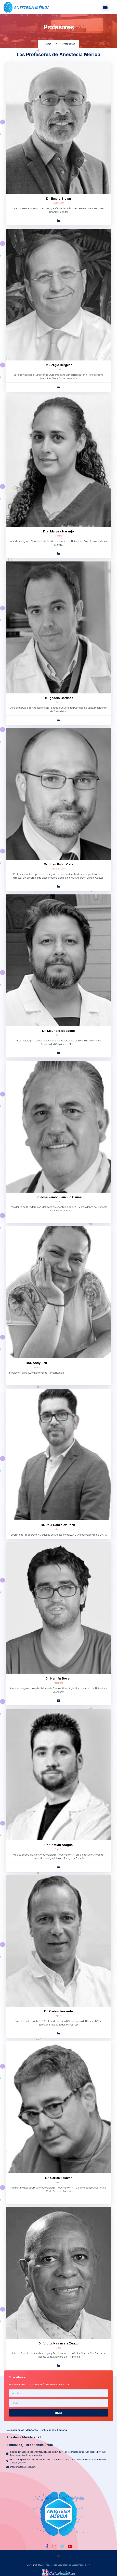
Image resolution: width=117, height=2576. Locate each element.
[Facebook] (47, 2546)
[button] (105, 7)
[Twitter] (62, 2546)
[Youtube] (69, 2546)
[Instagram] (54, 2546)
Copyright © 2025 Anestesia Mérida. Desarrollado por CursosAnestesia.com (58, 2565)
